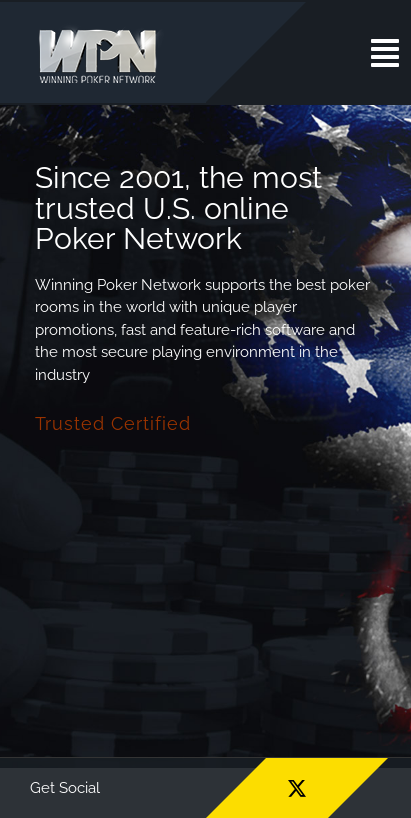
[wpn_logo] (102, 29)
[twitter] (297, 788)
